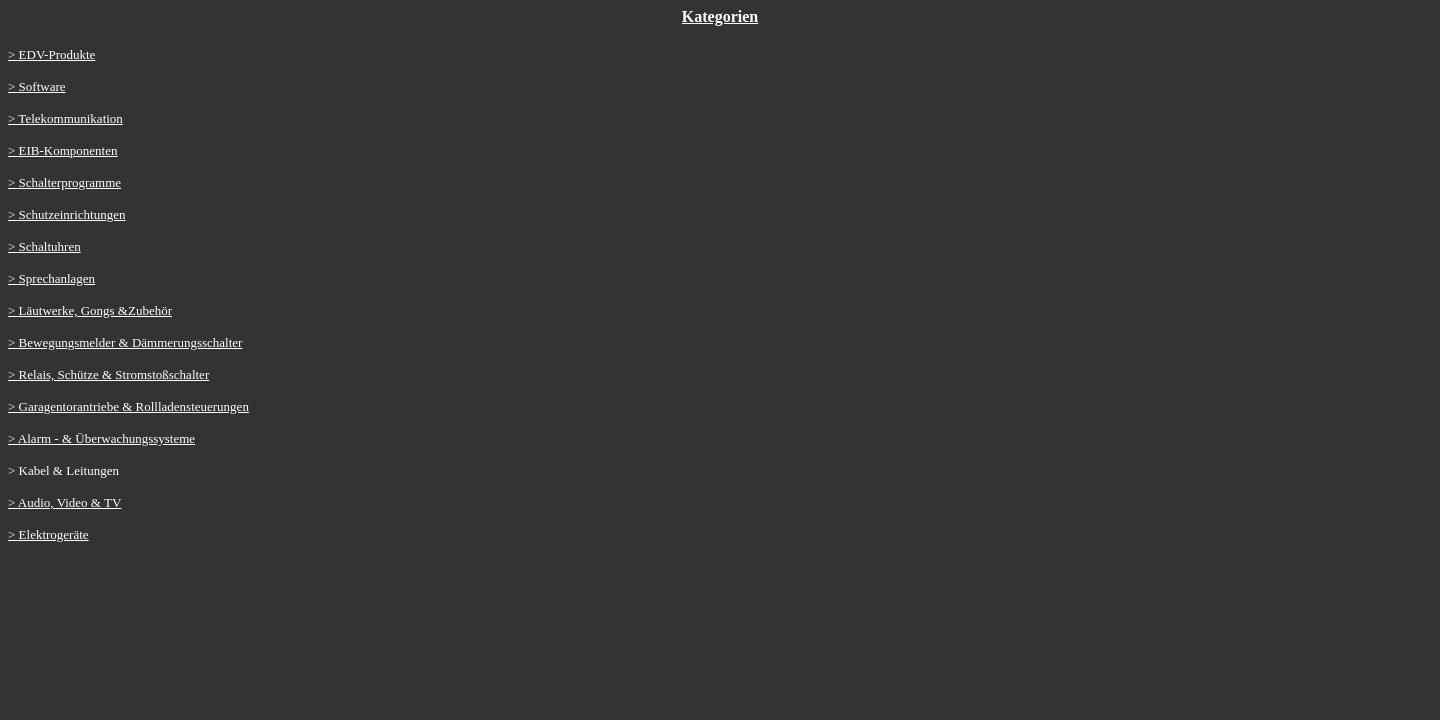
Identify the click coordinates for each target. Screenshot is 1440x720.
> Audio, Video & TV (64, 502)
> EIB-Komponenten (63, 150)
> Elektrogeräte (48, 534)
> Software (37, 86)
